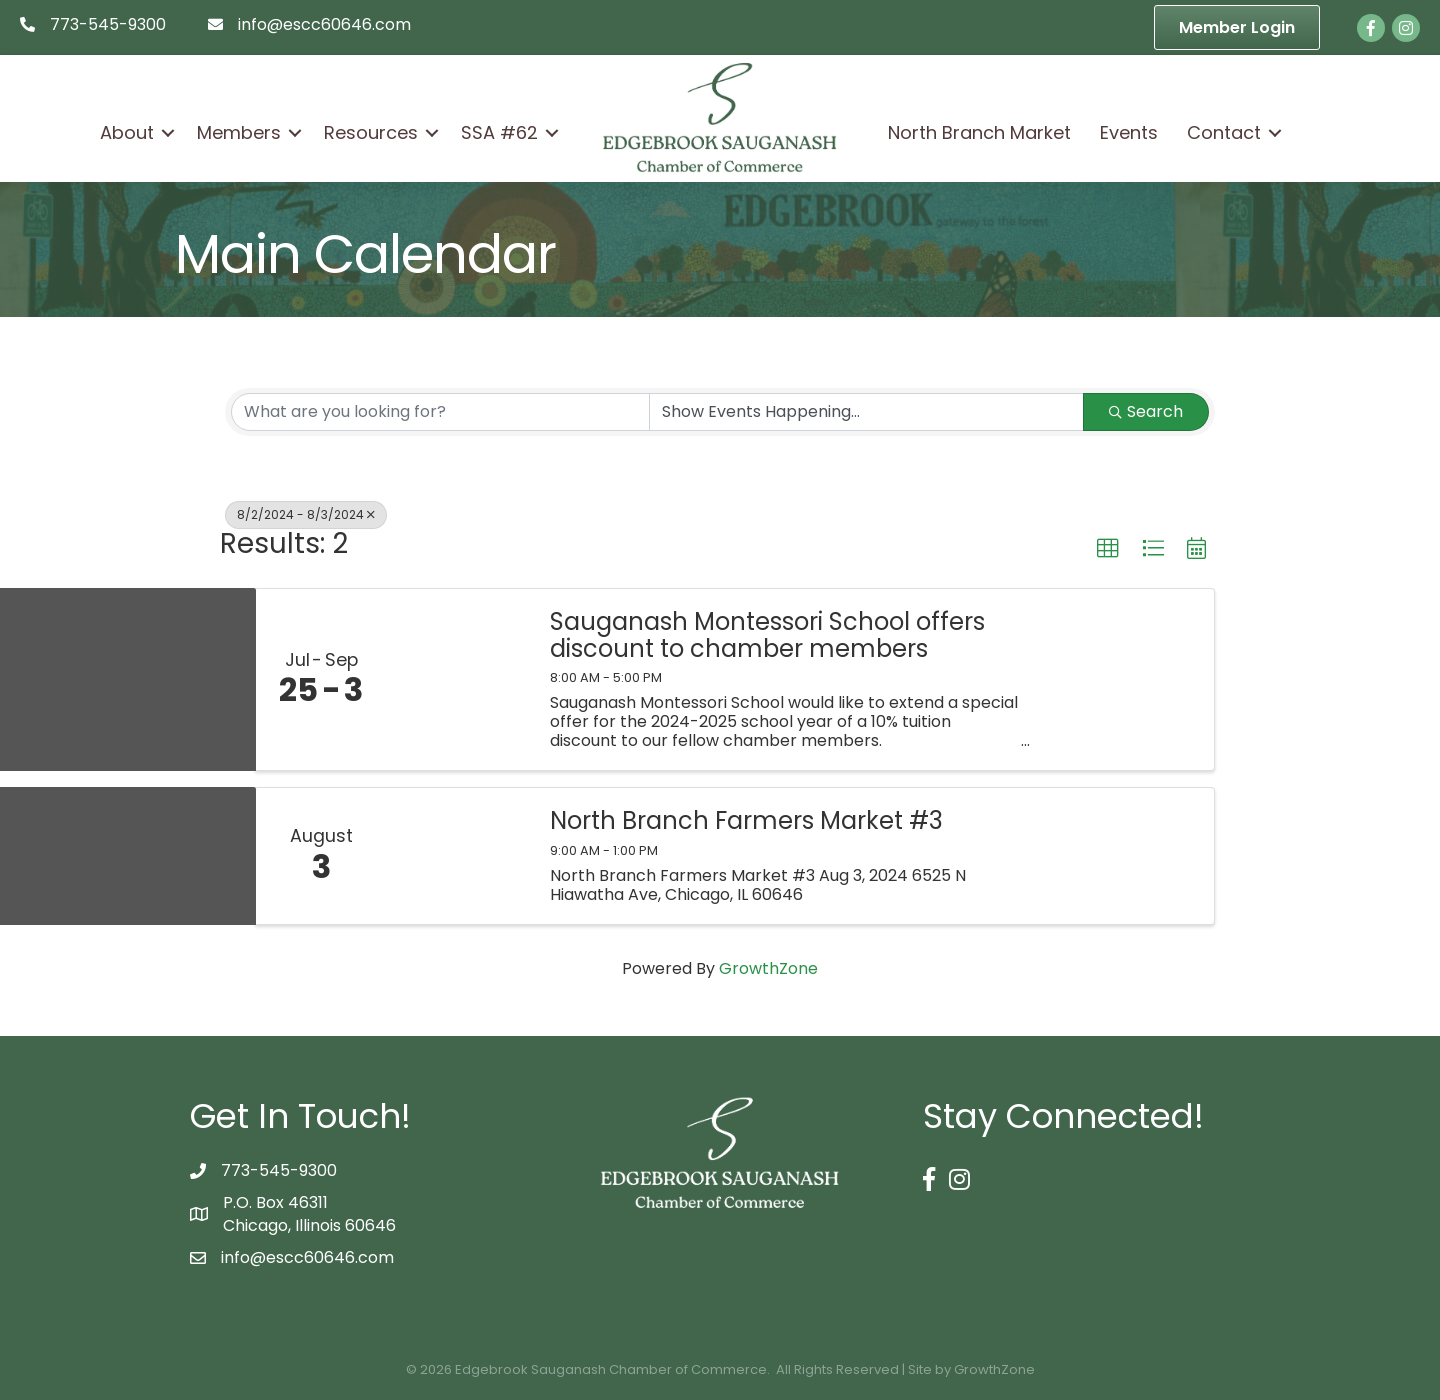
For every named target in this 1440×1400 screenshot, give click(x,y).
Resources (371, 132)
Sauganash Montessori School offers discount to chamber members (767, 635)
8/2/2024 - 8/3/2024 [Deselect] (306, 514)
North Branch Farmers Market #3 (746, 821)
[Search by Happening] (866, 412)
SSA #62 (499, 132)
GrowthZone (768, 968)
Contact (1224, 132)
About (127, 132)
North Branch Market (979, 132)
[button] (1108, 549)
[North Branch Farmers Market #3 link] (458, 856)
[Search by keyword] (440, 412)
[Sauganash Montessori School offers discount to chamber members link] (458, 679)
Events (1129, 132)
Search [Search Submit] (1146, 411)
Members (239, 132)
